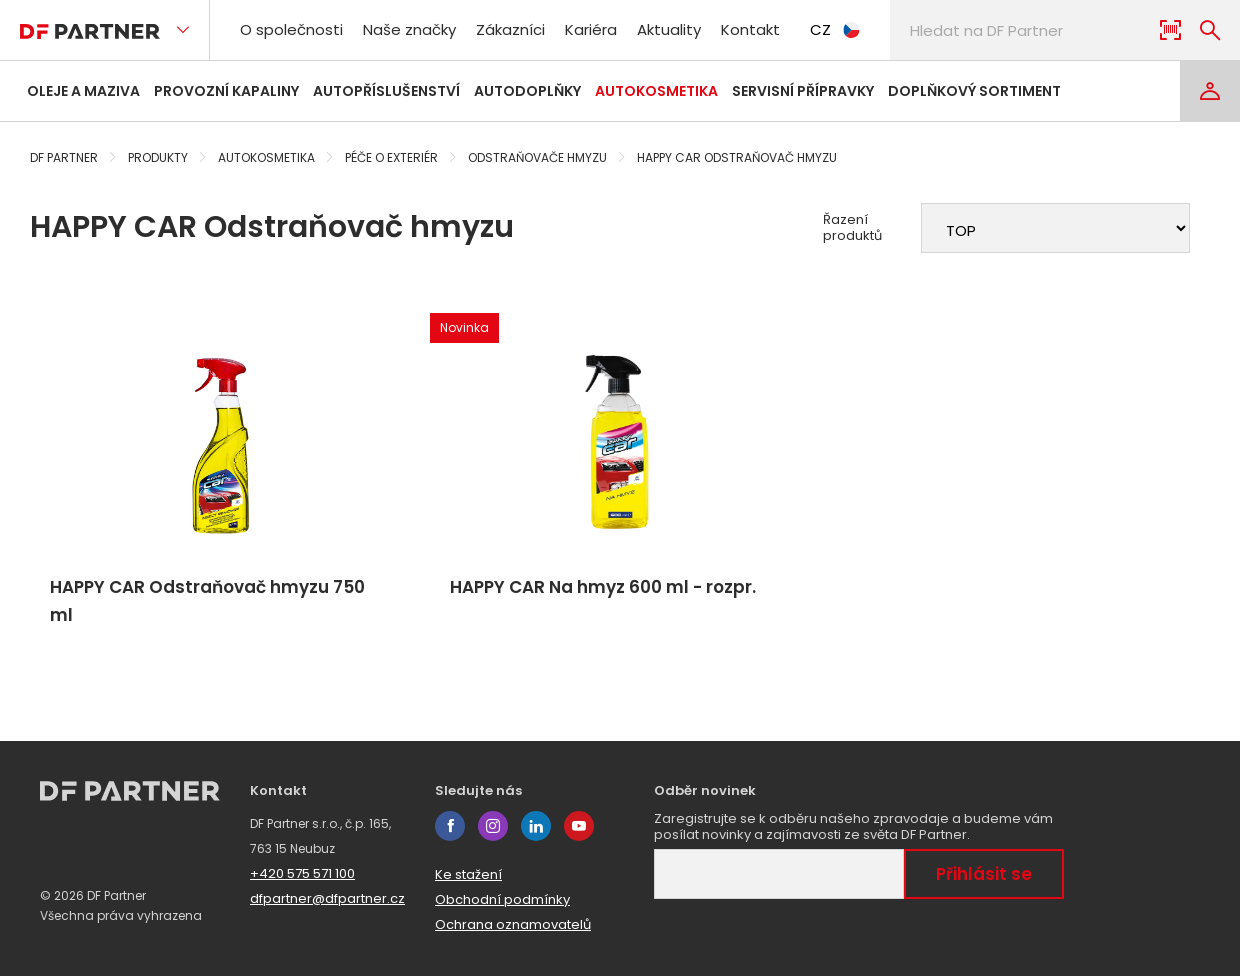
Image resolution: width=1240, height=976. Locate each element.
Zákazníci (510, 29)
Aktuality (669, 29)
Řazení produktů (852, 228)
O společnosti (291, 29)
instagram (493, 826)
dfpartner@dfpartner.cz (327, 898)
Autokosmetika (656, 91)
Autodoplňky (527, 91)
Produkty (158, 157)
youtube (579, 826)
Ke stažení (468, 874)
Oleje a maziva (83, 91)
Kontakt (750, 29)
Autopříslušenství (386, 91)
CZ (835, 29)
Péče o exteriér (391, 157)
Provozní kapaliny (226, 91)
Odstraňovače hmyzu (537, 157)
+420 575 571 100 (302, 873)
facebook (450, 826)
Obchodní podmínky (502, 899)
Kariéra (591, 29)
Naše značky (409, 29)
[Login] (1210, 91)
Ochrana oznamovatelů (513, 924)
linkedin (536, 826)
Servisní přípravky (803, 91)
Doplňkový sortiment (974, 91)
